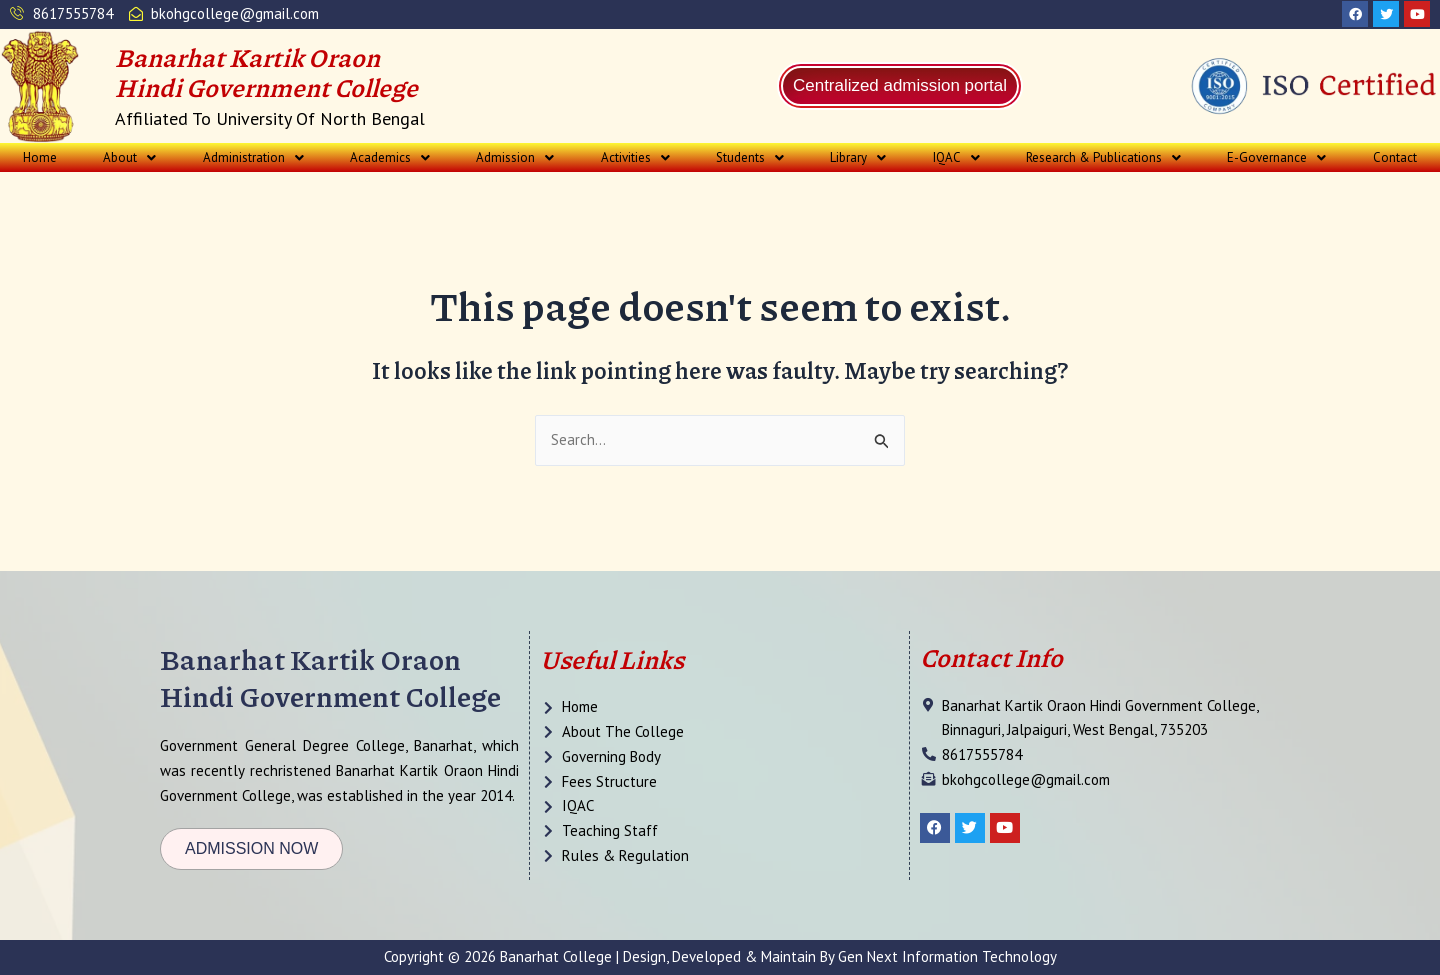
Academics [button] (390, 157)
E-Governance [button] (1276, 157)
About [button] (129, 157)
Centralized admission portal (900, 85)
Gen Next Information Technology (947, 956)
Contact (1395, 157)
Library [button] (858, 157)
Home (40, 157)
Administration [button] (253, 157)
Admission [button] (515, 157)
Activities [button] (635, 157)
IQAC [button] (956, 157)
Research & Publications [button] (1103, 157)
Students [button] (750, 157)
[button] (129, 157)
